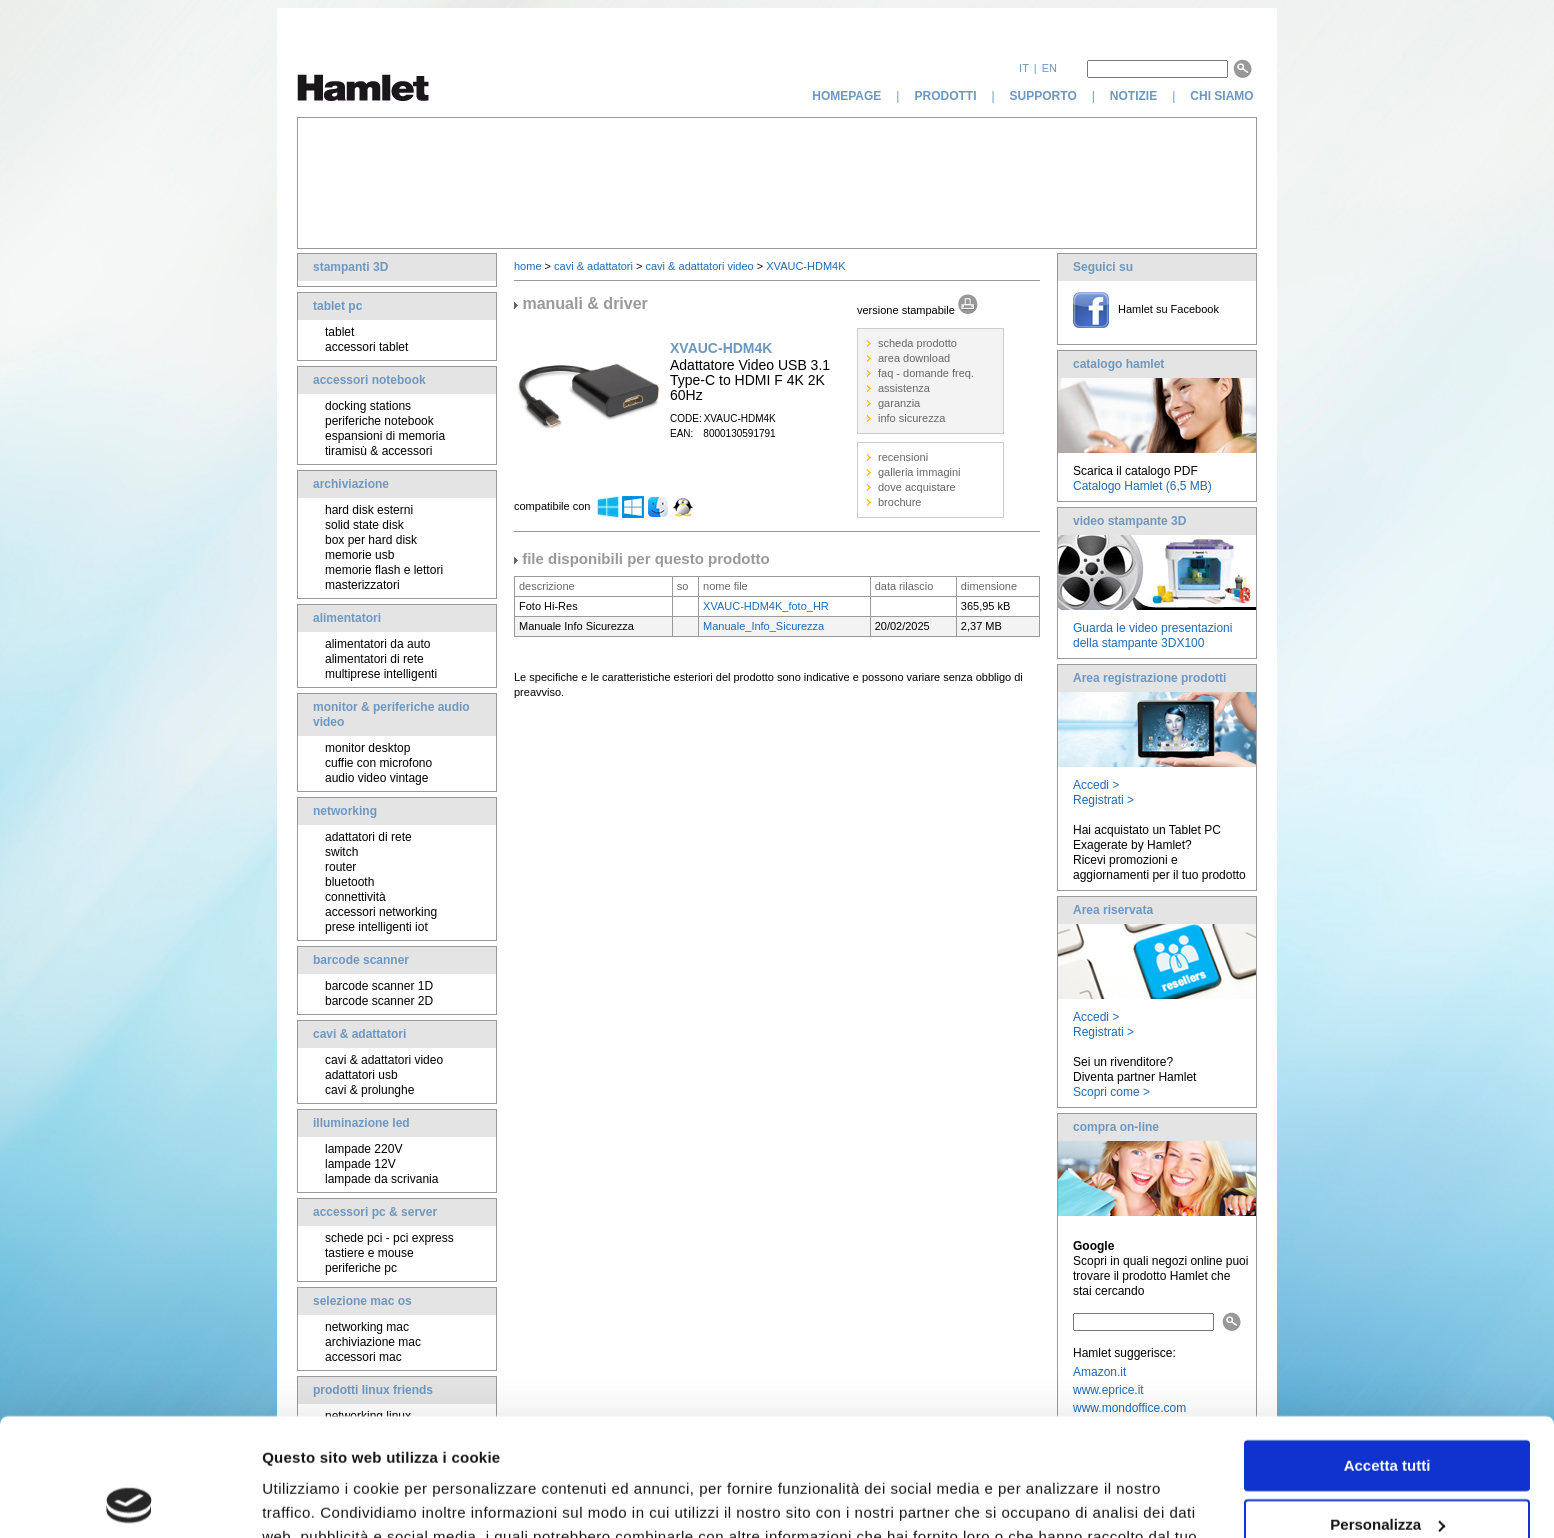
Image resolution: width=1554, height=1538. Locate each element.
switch (341, 852)
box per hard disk (371, 540)
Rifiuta (1387, 1465)
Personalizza (1387, 1406)
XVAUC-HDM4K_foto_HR (766, 606)
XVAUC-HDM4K (805, 266)
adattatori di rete (368, 837)
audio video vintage (376, 778)
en (1049, 68)
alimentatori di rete (374, 659)
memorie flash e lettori (384, 570)
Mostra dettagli (316, 1498)
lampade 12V (360, 1164)
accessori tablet (366, 347)
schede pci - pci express (389, 1238)
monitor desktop (367, 748)
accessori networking (381, 912)
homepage (846, 96)
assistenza (904, 388)
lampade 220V (363, 1149)
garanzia (899, 403)
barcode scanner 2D (379, 1001)
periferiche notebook (379, 421)
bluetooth (349, 882)
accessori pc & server (375, 1212)
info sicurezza (911, 418)
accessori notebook (369, 380)
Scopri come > (1111, 1092)
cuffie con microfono (378, 763)
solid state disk (364, 525)
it (1024, 68)
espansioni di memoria (385, 436)
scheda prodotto (917, 343)
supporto (1043, 96)
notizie (1133, 96)
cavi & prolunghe (369, 1090)
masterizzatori (362, 585)
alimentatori (347, 618)
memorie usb (359, 555)
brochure (899, 502)
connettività (355, 897)
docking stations (368, 406)
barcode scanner (361, 960)
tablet (339, 332)
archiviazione (351, 484)
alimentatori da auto (377, 644)
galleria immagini (919, 472)
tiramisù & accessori (378, 451)
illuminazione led (361, 1123)
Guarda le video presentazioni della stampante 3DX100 (1152, 635)
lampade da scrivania (381, 1179)
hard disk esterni (369, 510)
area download (914, 358)
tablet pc (337, 306)
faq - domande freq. (926, 373)
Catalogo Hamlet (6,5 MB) (1142, 486)
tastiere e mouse (369, 1253)
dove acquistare (917, 487)
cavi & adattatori (359, 1034)
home (528, 266)
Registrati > (1103, 800)
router (340, 867)
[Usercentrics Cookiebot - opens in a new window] (129, 1499)
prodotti (945, 96)
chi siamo (1223, 96)
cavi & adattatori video (384, 1060)
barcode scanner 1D (379, 986)
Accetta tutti (1387, 1348)
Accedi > (1096, 785)
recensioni (903, 457)
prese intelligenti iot (376, 927)
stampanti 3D (350, 267)
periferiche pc (361, 1268)
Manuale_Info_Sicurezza (763, 626)
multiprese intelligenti (381, 674)
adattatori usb (361, 1075)
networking (345, 811)
